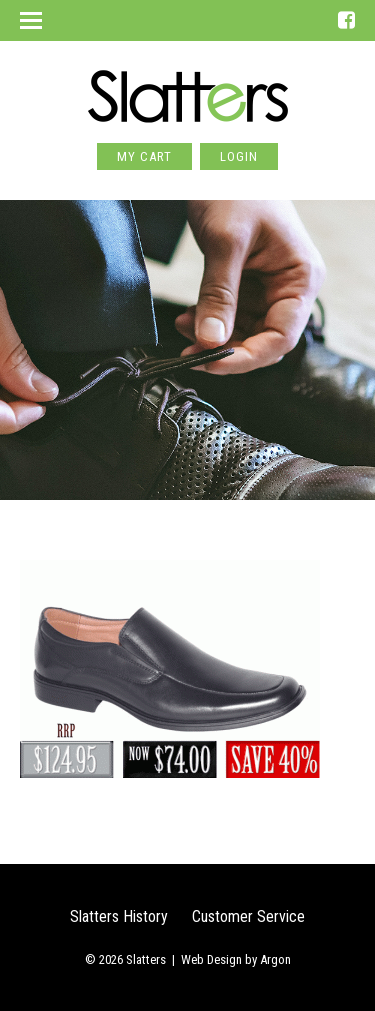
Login (239, 156)
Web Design (211, 959)
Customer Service (248, 916)
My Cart (144, 156)
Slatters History (119, 916)
